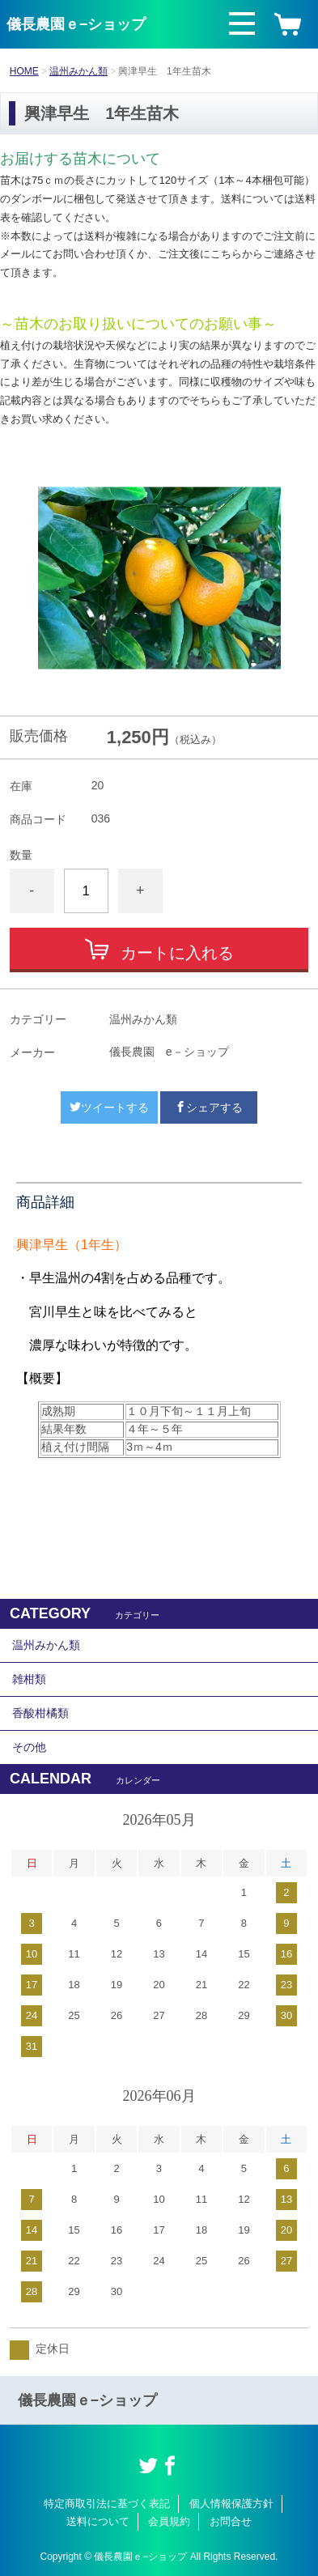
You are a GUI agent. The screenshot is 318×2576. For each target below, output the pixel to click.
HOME (24, 71)
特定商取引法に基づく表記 (107, 2503)
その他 (29, 1747)
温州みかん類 (78, 71)
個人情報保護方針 (231, 2503)
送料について (97, 2521)
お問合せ (231, 2521)
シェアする (209, 1107)
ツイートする (109, 1107)
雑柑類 (29, 1679)
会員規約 (169, 2521)
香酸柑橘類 (40, 1713)
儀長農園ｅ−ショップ (76, 24)
